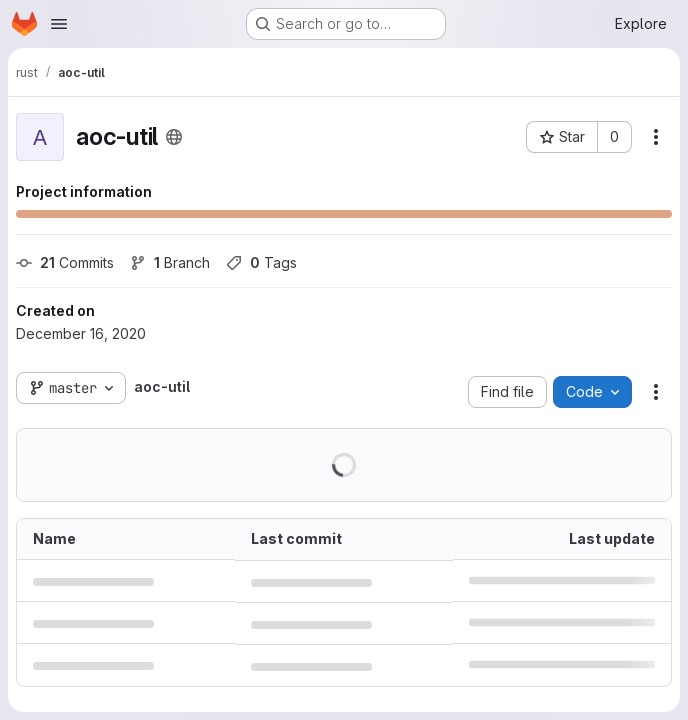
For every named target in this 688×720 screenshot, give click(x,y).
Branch (170, 262)
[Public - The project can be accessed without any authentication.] (174, 137)
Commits (65, 262)
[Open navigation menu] (59, 24)
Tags (261, 262)
